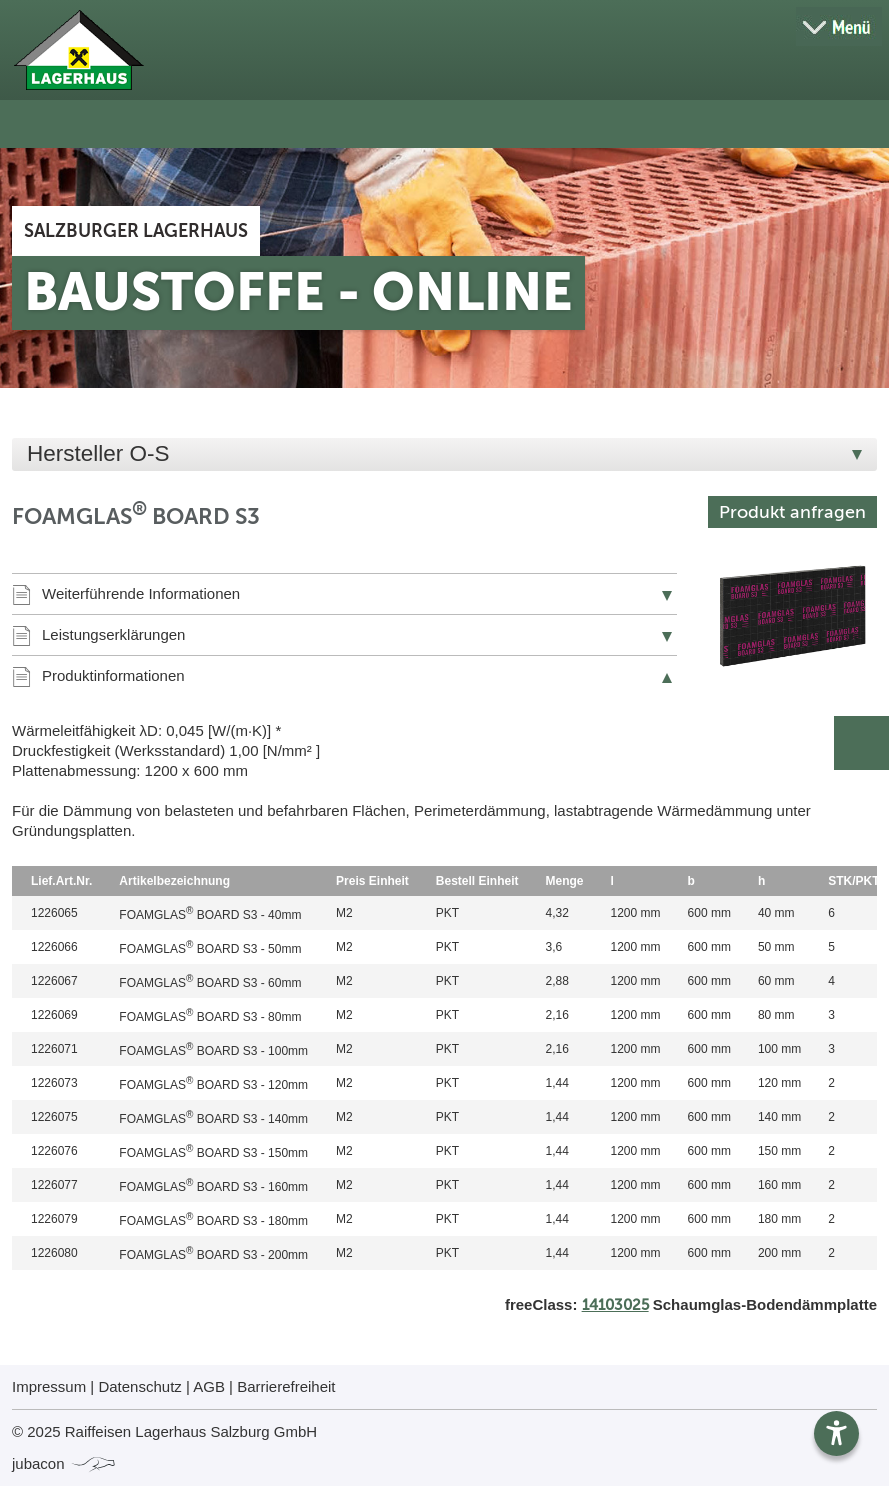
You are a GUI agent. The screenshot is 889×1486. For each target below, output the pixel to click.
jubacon (64, 1463)
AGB (209, 1386)
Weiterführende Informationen (141, 593)
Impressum (49, 1386)
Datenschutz (139, 1386)
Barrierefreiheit (286, 1386)
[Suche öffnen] (769, 27)
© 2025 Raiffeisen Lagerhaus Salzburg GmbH (164, 1431)
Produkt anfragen (792, 512)
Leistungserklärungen (113, 634)
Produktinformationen (113, 675)
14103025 (615, 1305)
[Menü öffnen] (839, 26)
